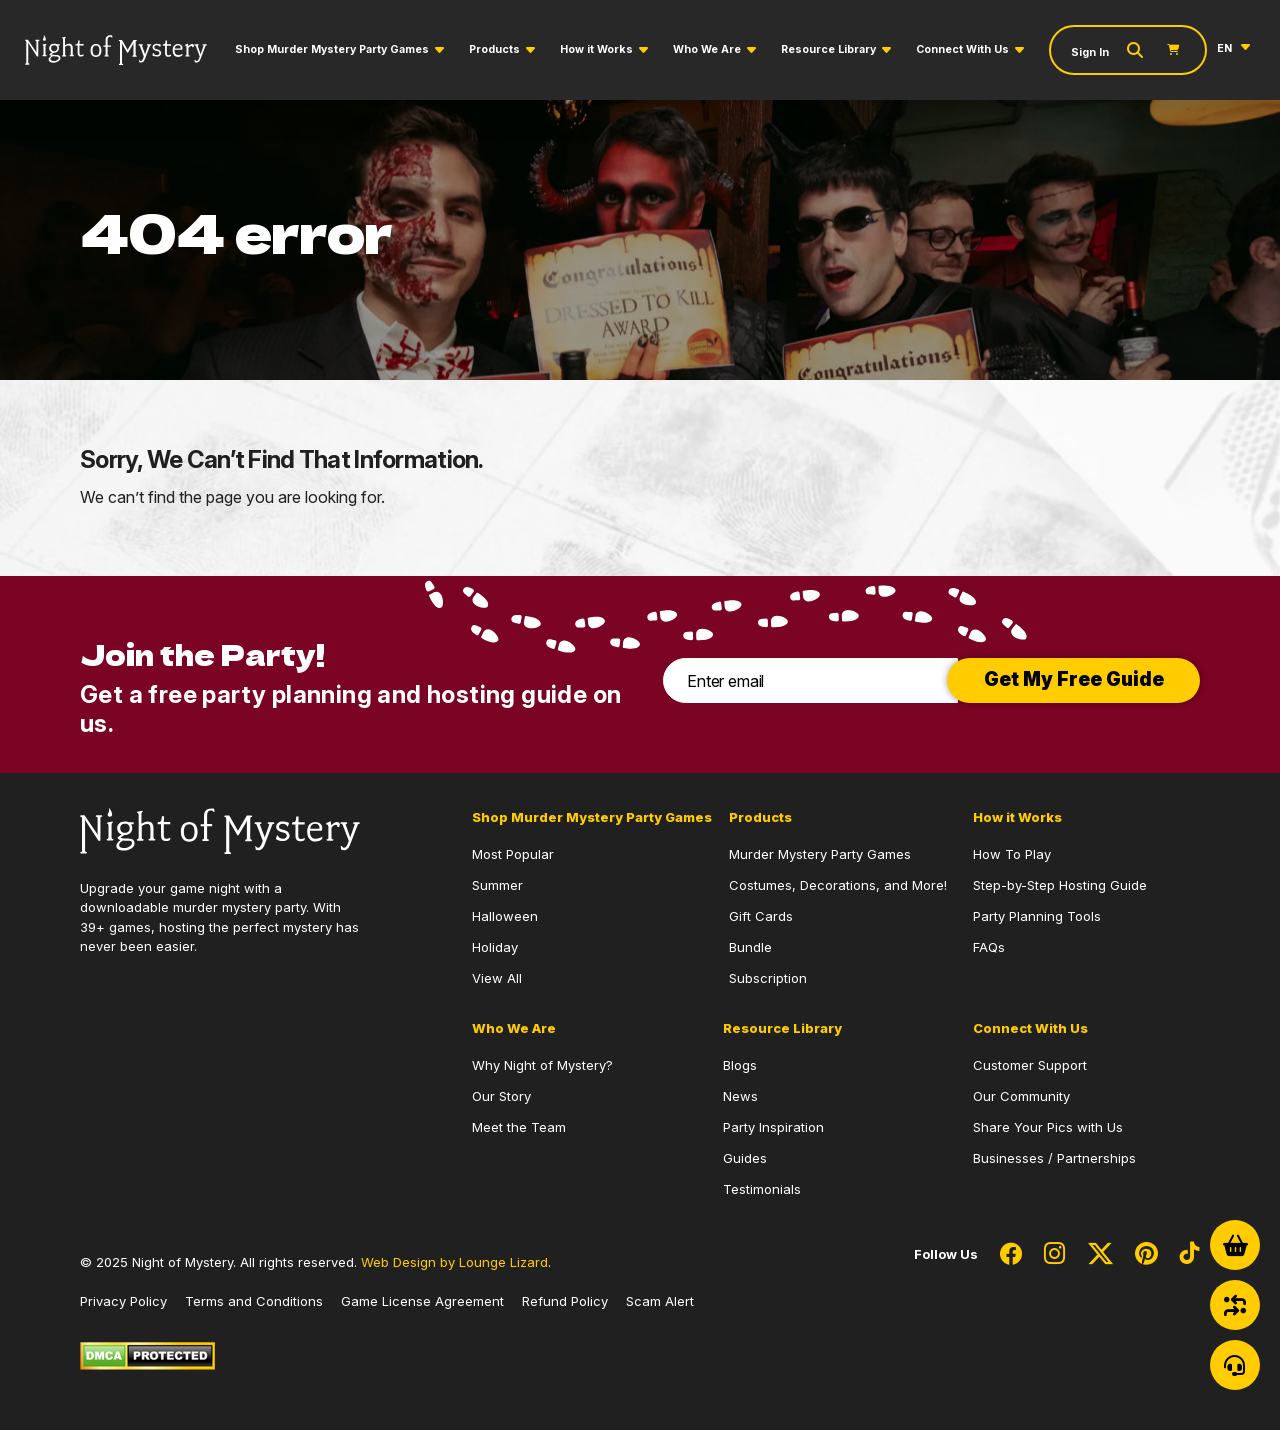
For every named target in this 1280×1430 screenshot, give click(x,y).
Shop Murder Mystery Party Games (332, 49)
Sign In (1090, 52)
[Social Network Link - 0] (1011, 1255)
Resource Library (828, 49)
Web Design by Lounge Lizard (454, 1262)
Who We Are (707, 49)
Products (494, 49)
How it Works (596, 49)
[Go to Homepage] (116, 50)
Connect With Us (962, 49)
